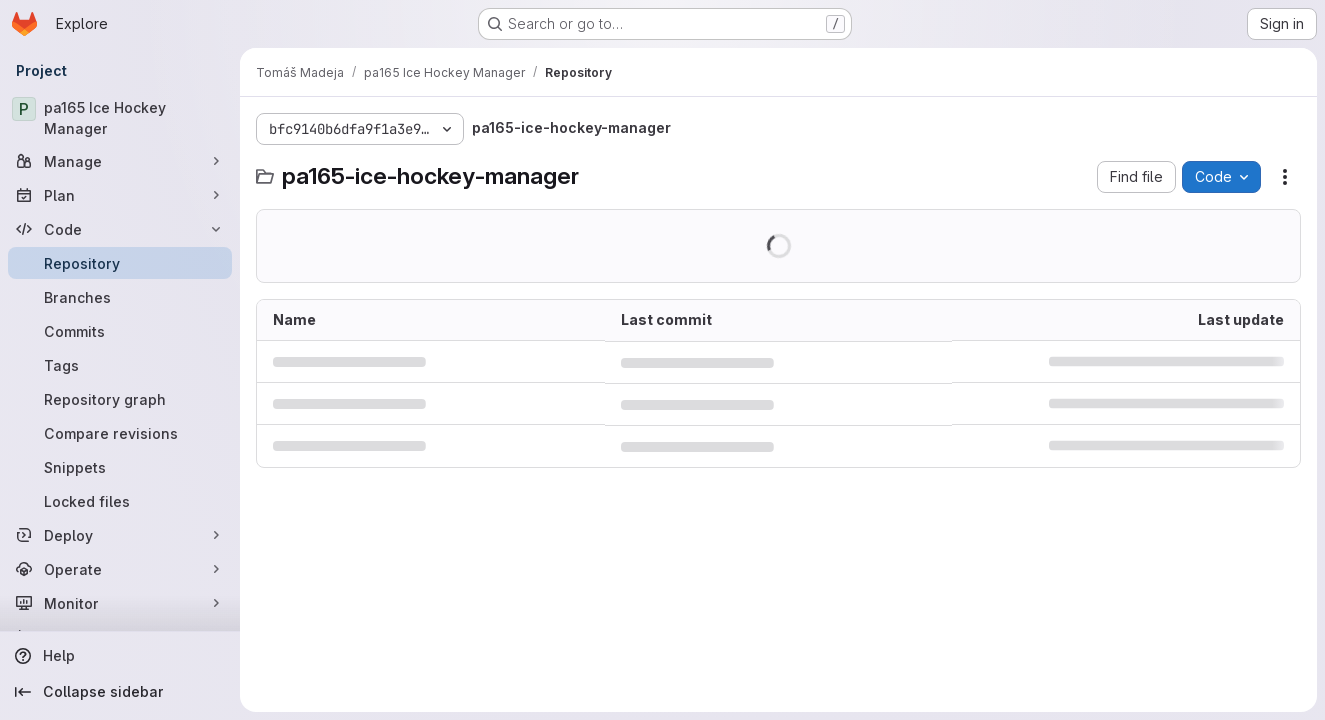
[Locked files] (120, 501)
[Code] (120, 229)
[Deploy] (120, 535)
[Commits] (120, 331)
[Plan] (120, 195)
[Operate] (120, 569)
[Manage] (120, 161)
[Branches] (120, 297)
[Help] (120, 656)
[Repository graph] (120, 399)
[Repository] (120, 263)
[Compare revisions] (120, 433)
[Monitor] (120, 603)
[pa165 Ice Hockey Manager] (120, 118)
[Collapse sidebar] (120, 692)
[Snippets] (120, 467)
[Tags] (120, 365)
